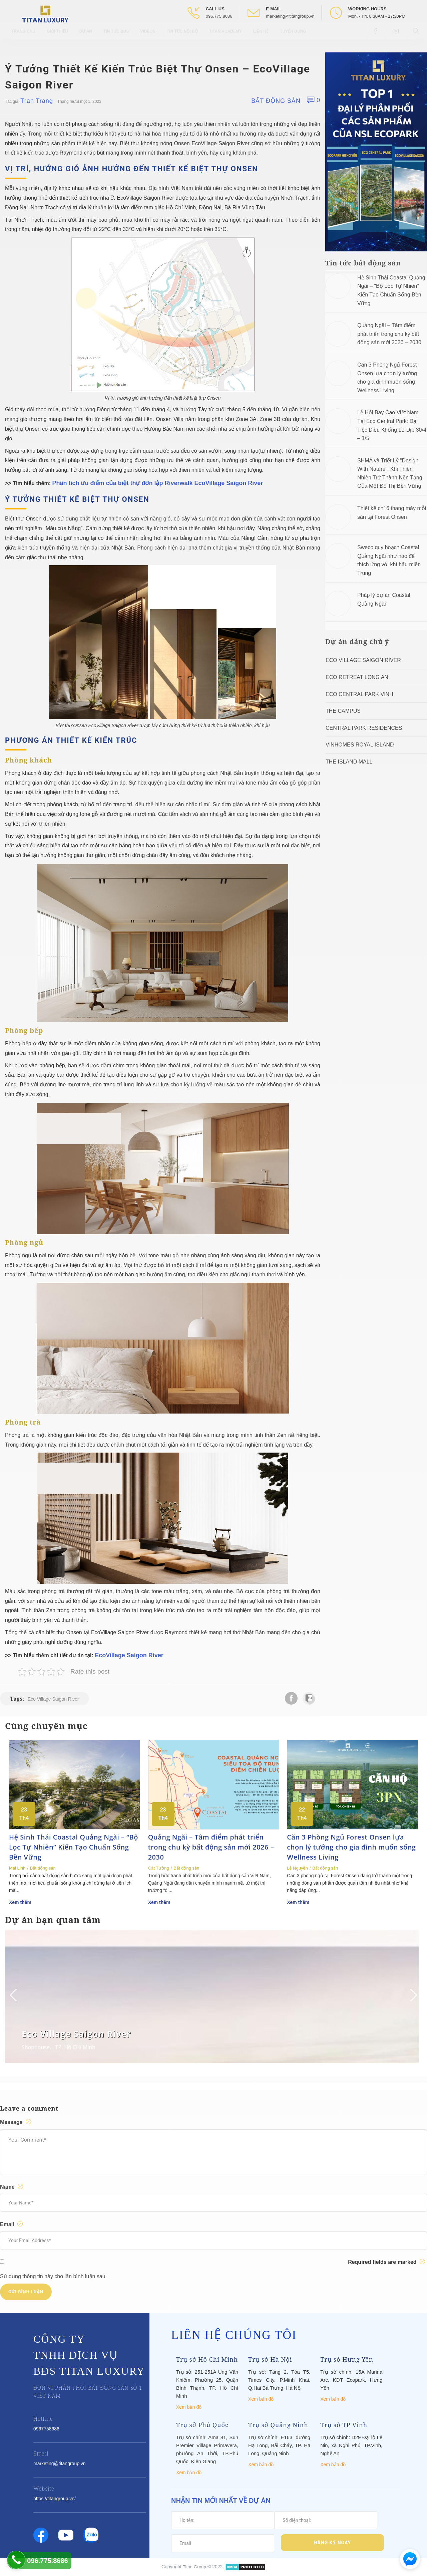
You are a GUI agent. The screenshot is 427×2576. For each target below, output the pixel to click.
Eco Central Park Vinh (359, 694)
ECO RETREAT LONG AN (357, 677)
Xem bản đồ (188, 2407)
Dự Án (85, 36)
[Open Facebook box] (376, 36)
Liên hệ (261, 36)
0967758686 (46, 2428)
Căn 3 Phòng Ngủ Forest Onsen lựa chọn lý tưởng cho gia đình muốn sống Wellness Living (351, 1847)
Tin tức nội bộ (182, 36)
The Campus (343, 711)
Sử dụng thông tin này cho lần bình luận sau (52, 2276)
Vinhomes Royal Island (360, 744)
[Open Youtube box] (396, 36)
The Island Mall (349, 762)
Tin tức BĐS (116, 36)
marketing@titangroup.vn (290, 16)
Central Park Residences (364, 728)
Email (12, 2224)
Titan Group (194, 2566)
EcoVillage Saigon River (129, 1655)
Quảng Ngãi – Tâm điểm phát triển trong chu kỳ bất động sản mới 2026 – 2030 (389, 334)
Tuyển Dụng (293, 36)
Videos (147, 36)
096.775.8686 (219, 16)
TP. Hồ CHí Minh (75, 2047)
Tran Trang (36, 100)
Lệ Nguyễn (297, 1868)
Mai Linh (17, 1868)
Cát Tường (158, 1868)
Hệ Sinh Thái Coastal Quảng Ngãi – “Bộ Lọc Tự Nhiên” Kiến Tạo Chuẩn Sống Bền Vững (73, 1847)
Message (16, 2122)
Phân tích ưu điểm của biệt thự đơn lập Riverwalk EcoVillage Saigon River (157, 483)
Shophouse (36, 2047)
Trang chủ (23, 36)
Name (12, 2187)
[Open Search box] (417, 36)
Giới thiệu (57, 36)
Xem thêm (20, 1902)
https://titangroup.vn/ (54, 2498)
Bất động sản (276, 100)
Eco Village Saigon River (53, 1699)
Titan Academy (225, 36)
